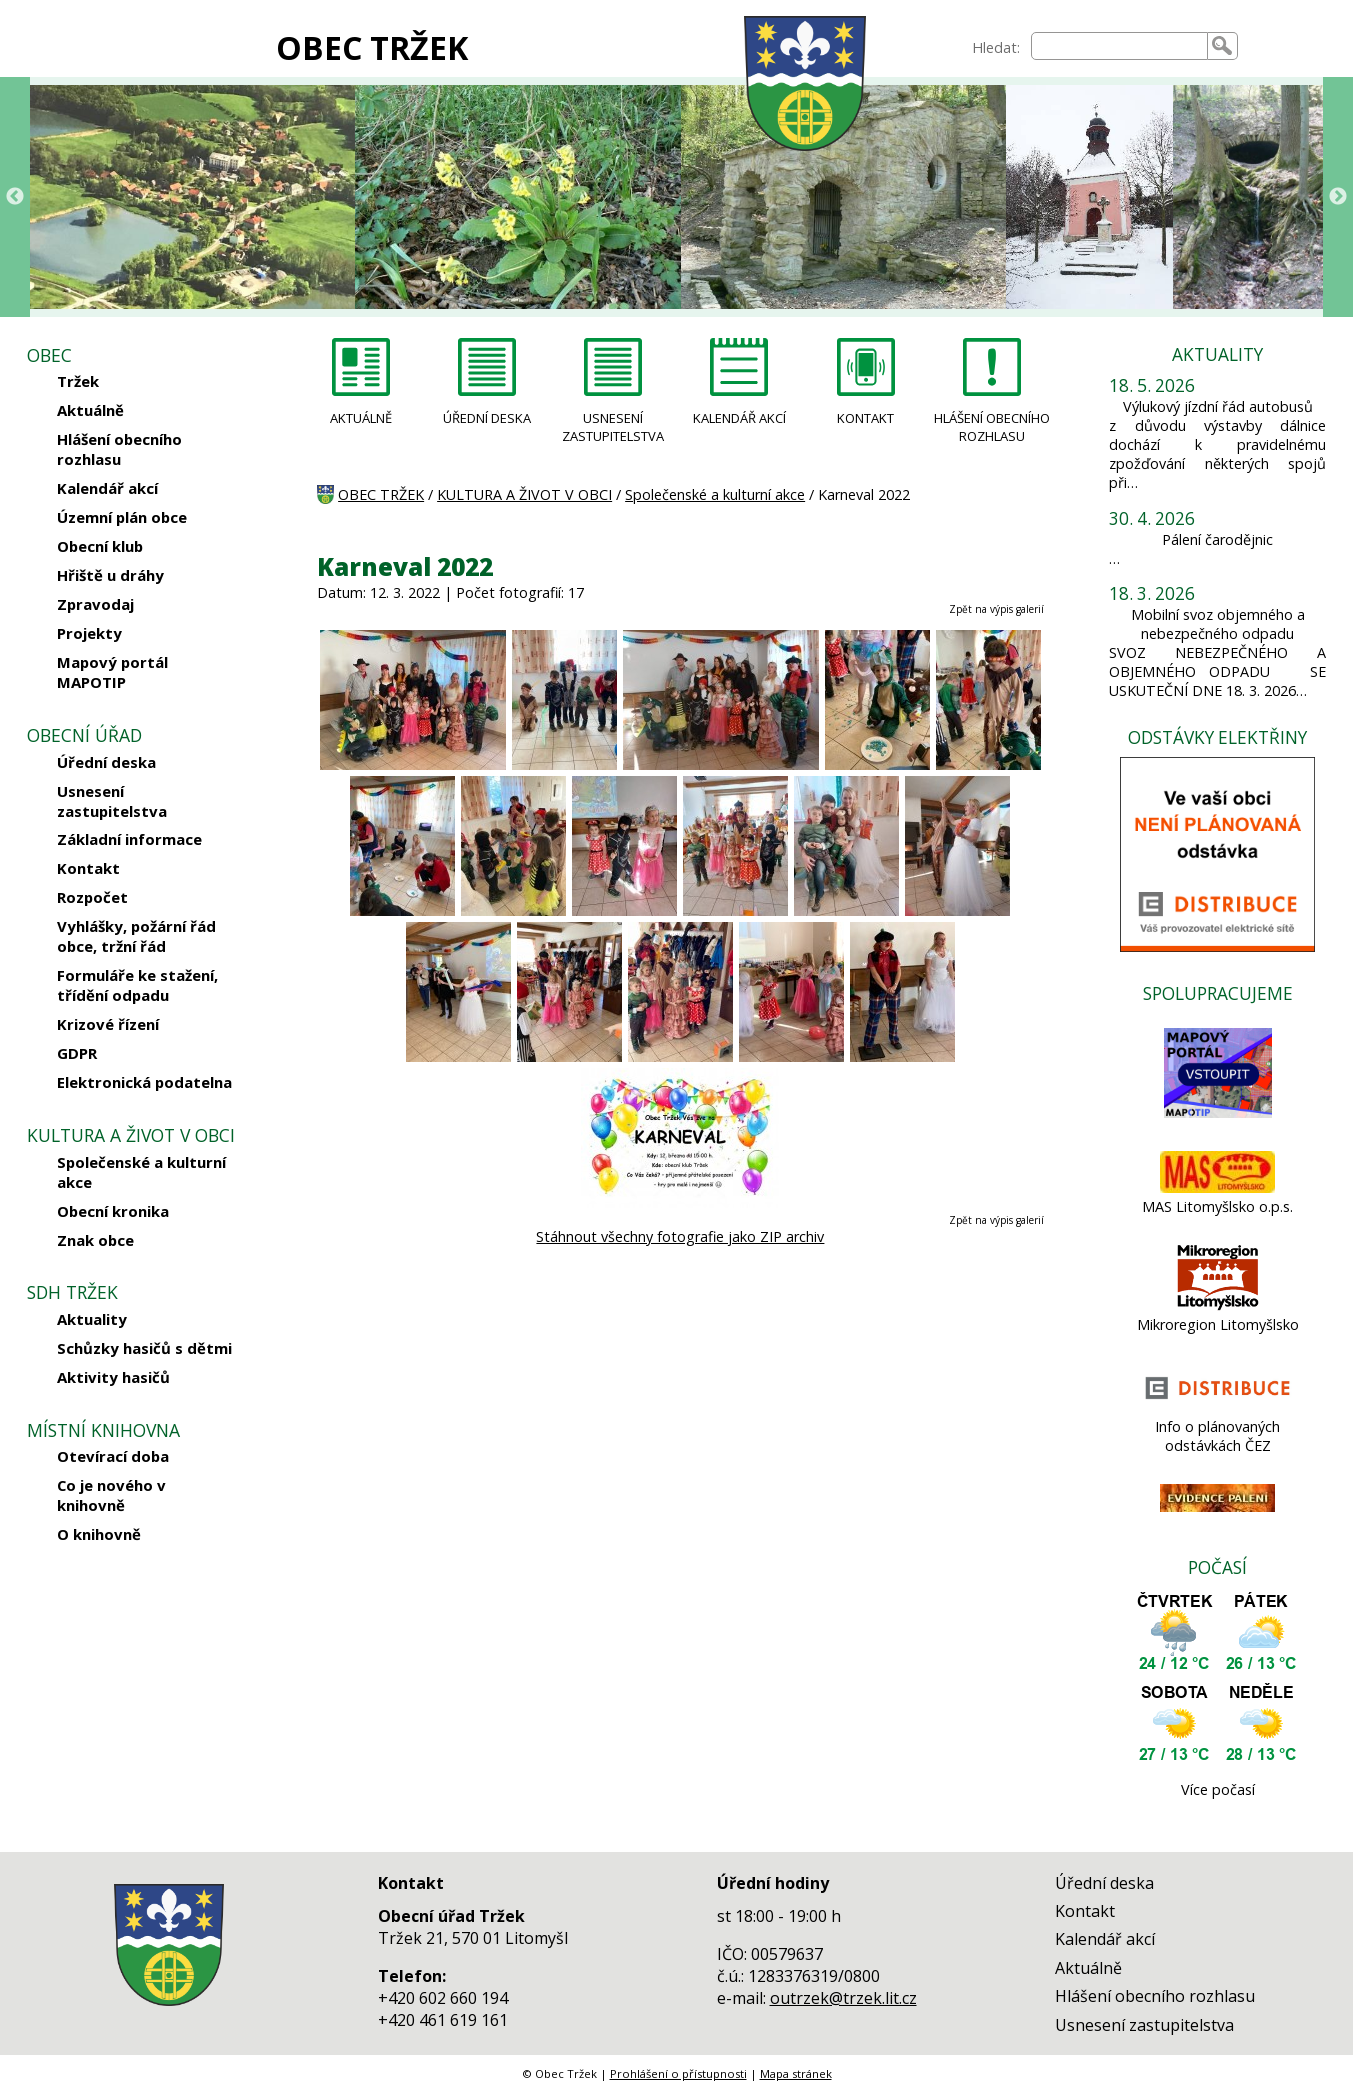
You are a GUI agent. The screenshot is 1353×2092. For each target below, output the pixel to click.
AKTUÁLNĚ (361, 418)
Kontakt (88, 868)
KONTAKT (865, 418)
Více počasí (1218, 1789)
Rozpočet (92, 897)
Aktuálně (90, 410)
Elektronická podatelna (144, 1082)
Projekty (89, 633)
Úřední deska (106, 762)
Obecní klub (100, 546)
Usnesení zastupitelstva (112, 801)
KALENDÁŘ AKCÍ (739, 418)
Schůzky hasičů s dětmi (144, 1348)
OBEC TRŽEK (372, 47)
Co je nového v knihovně (111, 1495)
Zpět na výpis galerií (996, 609)
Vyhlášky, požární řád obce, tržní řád (136, 936)
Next (1338, 197)
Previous (15, 197)
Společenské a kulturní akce (141, 1172)
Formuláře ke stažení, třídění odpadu (137, 985)
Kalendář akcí (107, 488)
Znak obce (95, 1240)
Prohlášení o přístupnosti (678, 2073)
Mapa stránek (796, 2073)
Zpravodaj (95, 604)
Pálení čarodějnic (1217, 539)
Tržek (78, 381)
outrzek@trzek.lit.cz (843, 1998)
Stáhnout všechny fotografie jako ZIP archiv (680, 1236)
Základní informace (129, 839)
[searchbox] (1119, 46)
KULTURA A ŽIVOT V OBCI (524, 494)
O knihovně (99, 1534)
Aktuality (92, 1319)
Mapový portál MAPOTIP (112, 672)
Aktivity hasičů (113, 1377)
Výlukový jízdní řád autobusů (1218, 406)
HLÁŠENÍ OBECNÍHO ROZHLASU (992, 427)
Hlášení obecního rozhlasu (119, 449)
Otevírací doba (113, 1456)
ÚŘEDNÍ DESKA (487, 418)
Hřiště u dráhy (110, 575)
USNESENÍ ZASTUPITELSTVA (613, 427)
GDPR (77, 1053)
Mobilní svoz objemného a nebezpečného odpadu (1218, 624)
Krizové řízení (108, 1024)
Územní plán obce (122, 517)
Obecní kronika (113, 1211)
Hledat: (996, 47)
